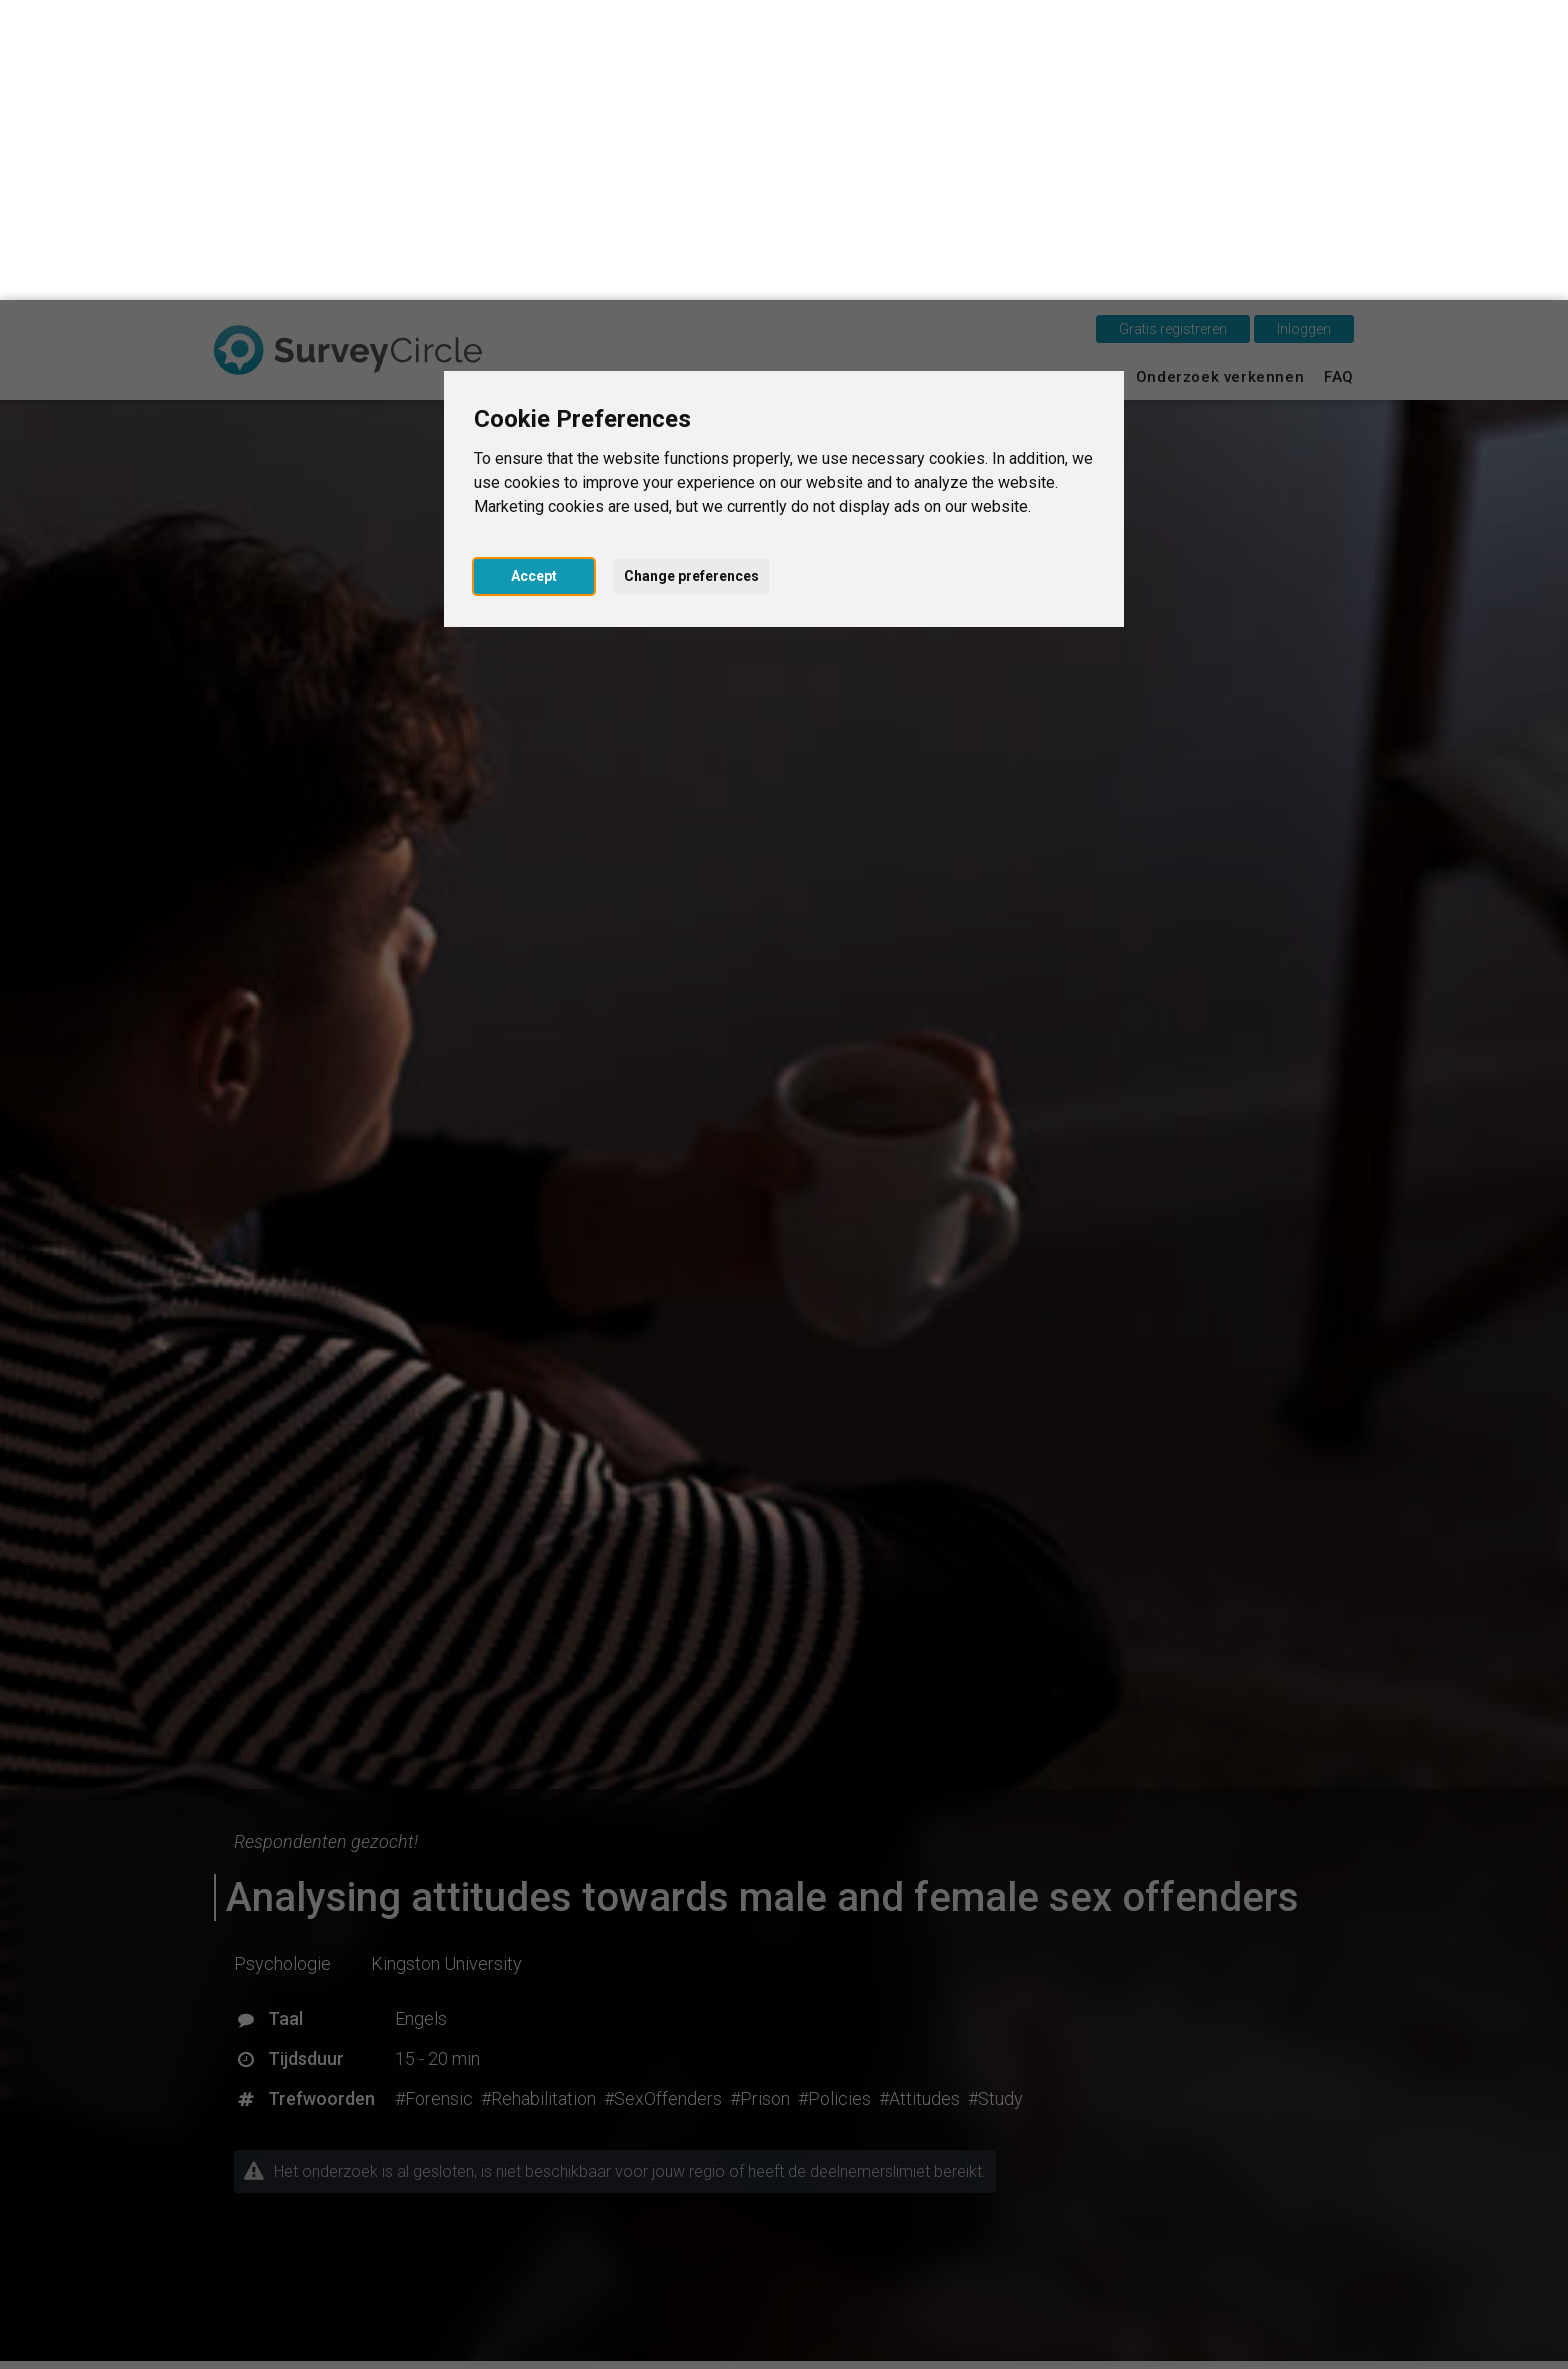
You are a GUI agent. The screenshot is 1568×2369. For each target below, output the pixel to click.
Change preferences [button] (691, 276)
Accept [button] (534, 276)
